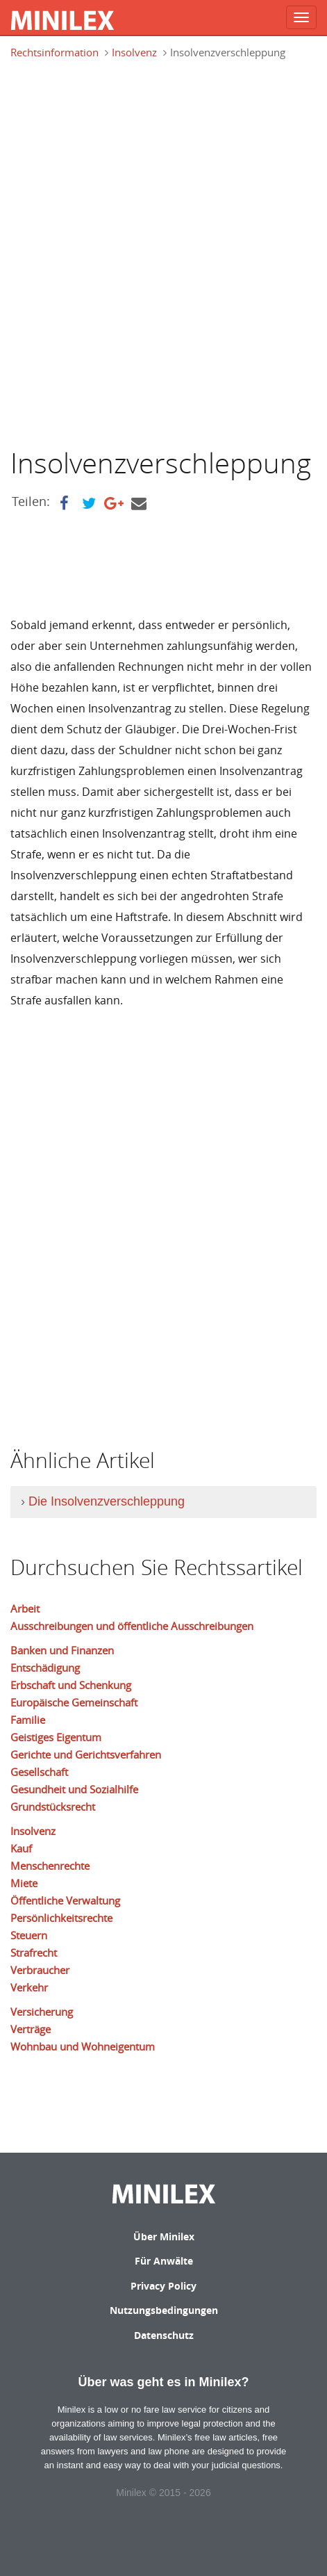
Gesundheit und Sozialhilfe (74, 1789)
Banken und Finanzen (62, 1650)
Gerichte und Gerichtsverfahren (85, 1754)
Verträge (30, 2029)
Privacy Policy (163, 2285)
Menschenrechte (50, 1866)
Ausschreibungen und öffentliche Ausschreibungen (131, 1626)
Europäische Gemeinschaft (73, 1702)
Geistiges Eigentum (55, 1737)
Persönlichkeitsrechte (61, 1918)
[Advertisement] (163, 252)
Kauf (21, 1848)
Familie (27, 1720)
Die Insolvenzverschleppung (106, 1501)
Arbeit (25, 1608)
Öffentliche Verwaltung (65, 1900)
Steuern (28, 1935)
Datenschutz (164, 2335)
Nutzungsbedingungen (164, 2310)
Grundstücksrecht (52, 1806)
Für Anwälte (164, 2260)
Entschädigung (45, 1667)
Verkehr (29, 1987)
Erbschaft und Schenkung (70, 1685)
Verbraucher (39, 1970)
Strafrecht (33, 1952)
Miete (23, 1883)
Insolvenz (134, 52)
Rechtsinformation (54, 52)
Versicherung (41, 2012)
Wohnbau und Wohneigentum (82, 2046)
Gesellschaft (39, 1772)
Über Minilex (163, 2236)
